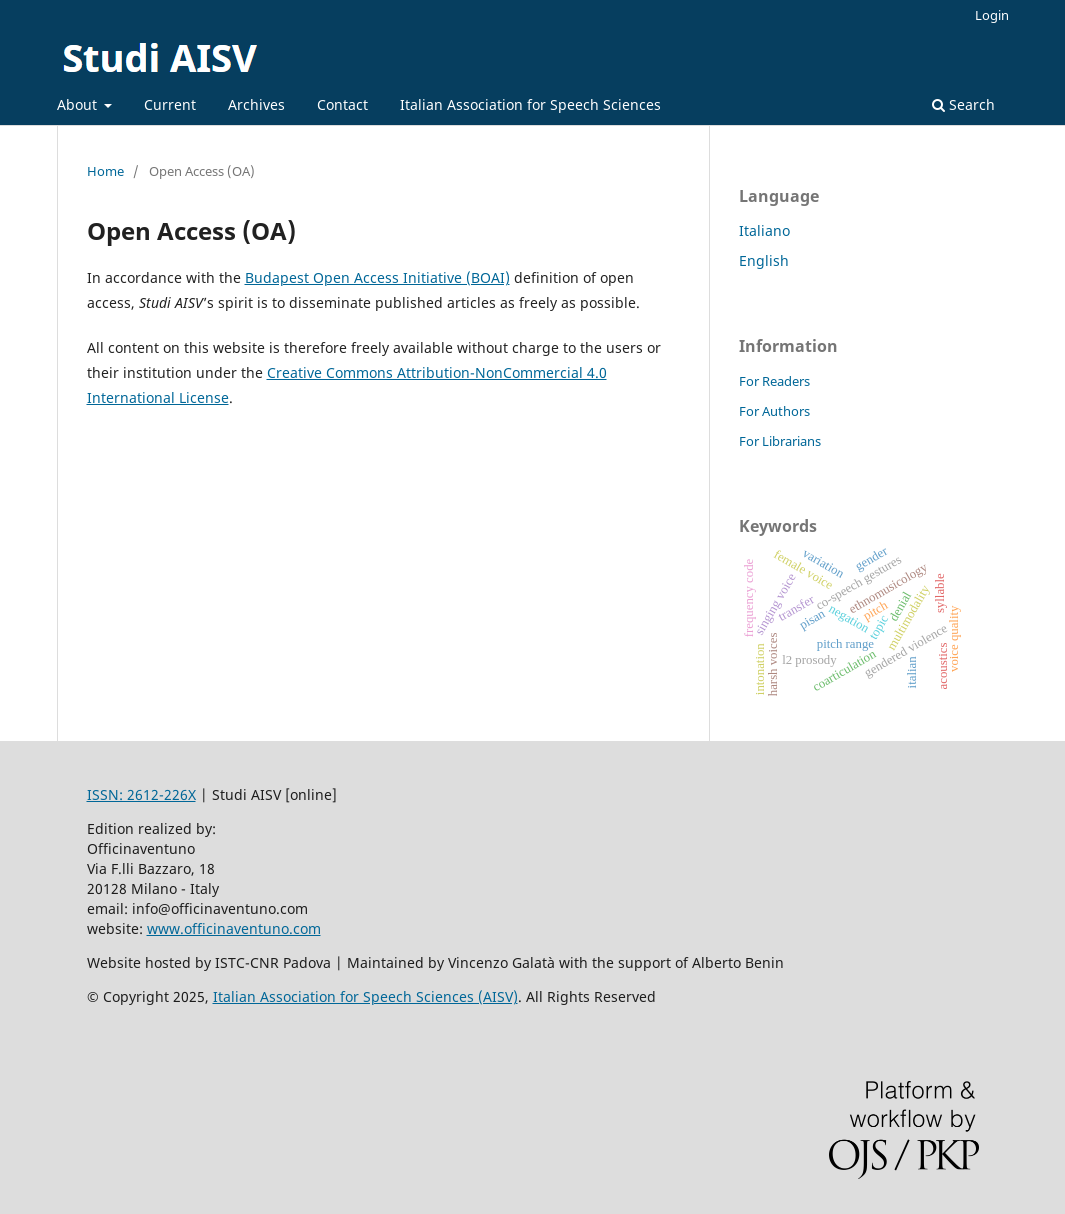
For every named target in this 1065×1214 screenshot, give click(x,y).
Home (105, 171)
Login (992, 15)
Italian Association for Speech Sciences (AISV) (365, 996)
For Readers (774, 381)
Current (170, 104)
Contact (342, 104)
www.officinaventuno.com (234, 928)
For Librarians (780, 441)
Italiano (764, 230)
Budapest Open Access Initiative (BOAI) (377, 277)
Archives (256, 104)
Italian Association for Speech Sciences (530, 104)
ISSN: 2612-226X (141, 794)
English (764, 260)
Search (963, 104)
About (79, 104)
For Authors (774, 411)
